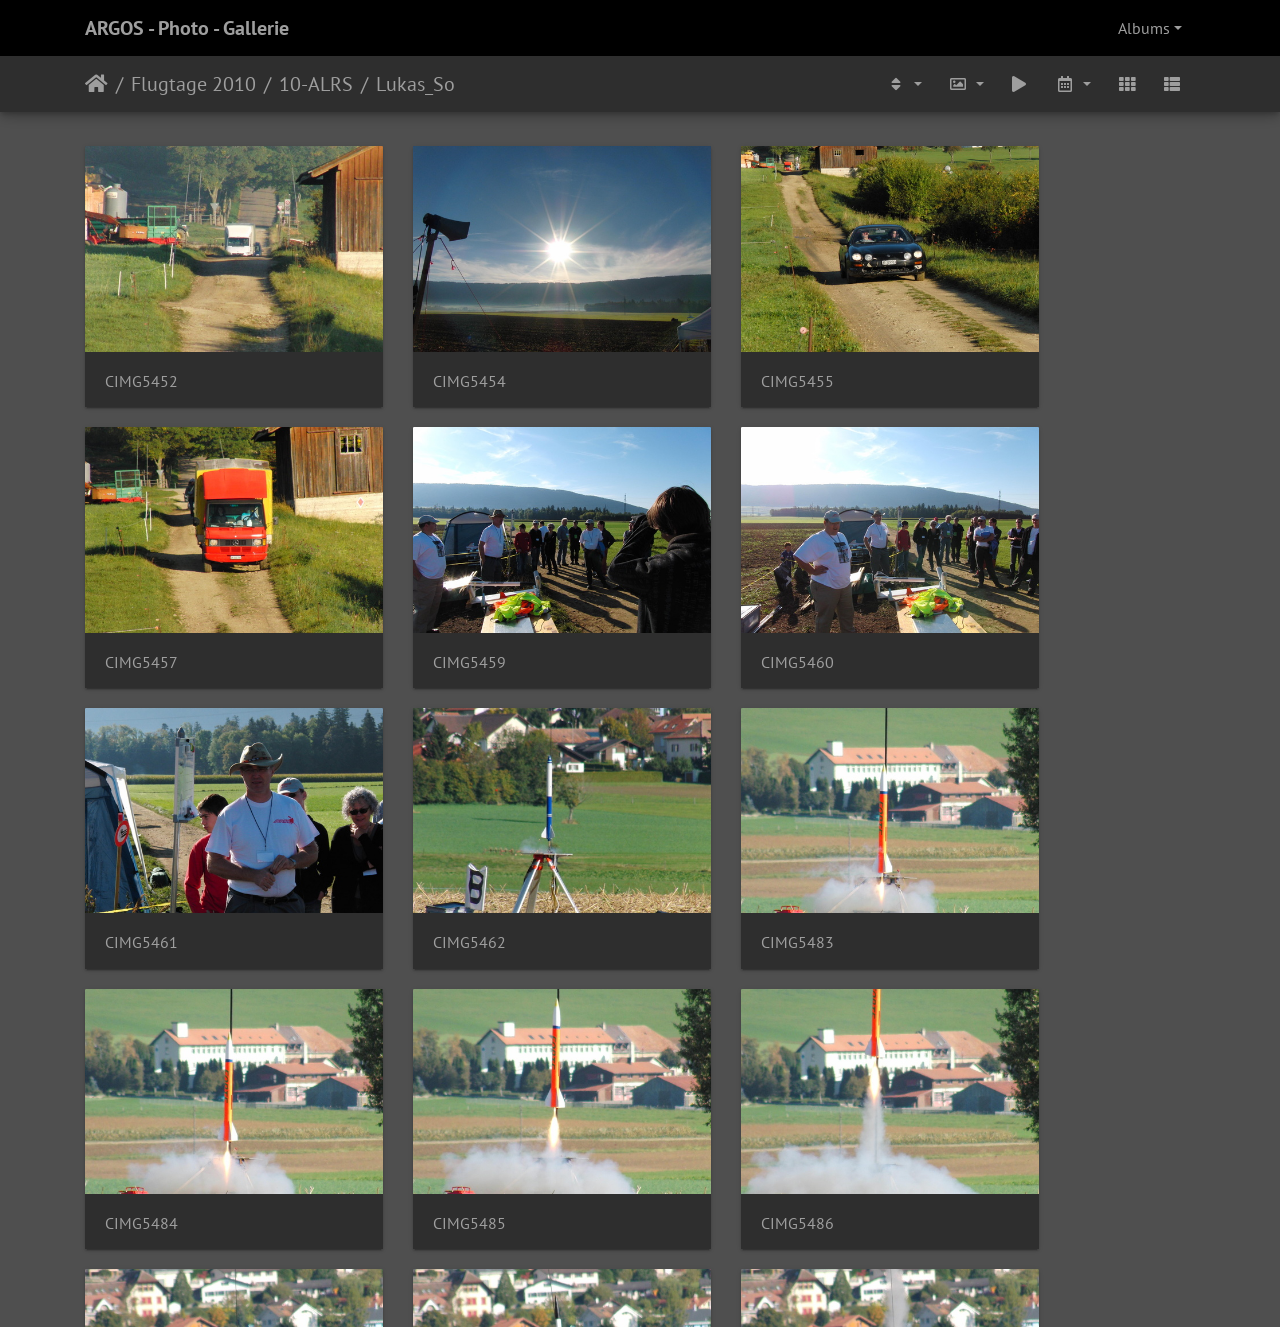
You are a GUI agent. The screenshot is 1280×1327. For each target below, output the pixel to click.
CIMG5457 (996, 351)
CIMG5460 (426, 602)
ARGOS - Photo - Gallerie (187, 28)
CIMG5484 (426, 854)
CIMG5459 (141, 602)
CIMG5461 (711, 602)
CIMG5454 (426, 351)
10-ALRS (316, 84)
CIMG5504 (141, 1105)
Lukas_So (415, 84)
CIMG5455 (711, 351)
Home (96, 84)
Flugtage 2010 (193, 84)
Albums (1144, 28)
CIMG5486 (996, 854)
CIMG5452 (141, 351)
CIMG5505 (426, 1105)
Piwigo (681, 1285)
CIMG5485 (711, 854)
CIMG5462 (996, 602)
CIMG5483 (141, 854)
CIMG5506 (711, 1105)
